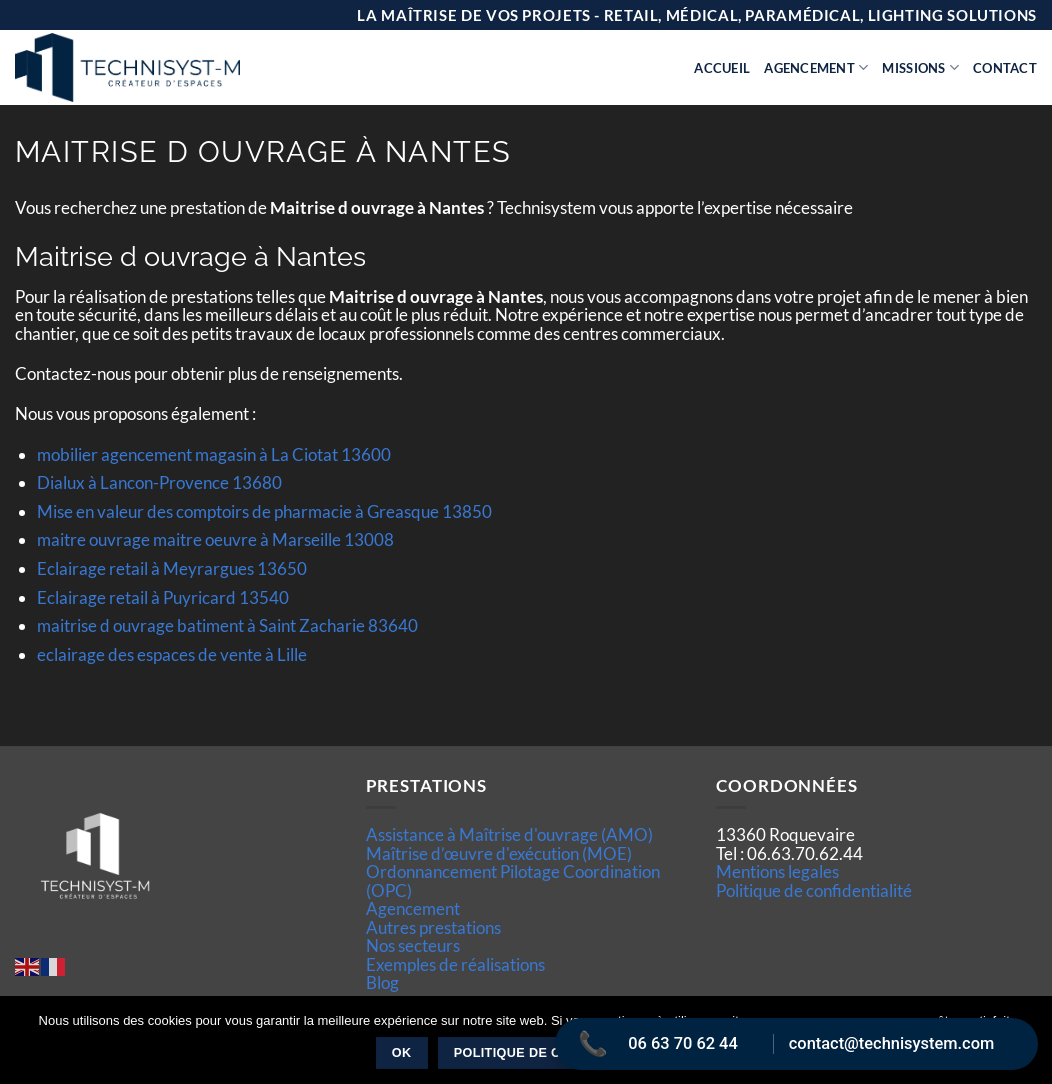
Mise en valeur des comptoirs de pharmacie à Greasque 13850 (264, 511)
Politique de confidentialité (814, 890)
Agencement (816, 67)
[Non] (1025, 1046)
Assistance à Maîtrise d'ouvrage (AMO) (509, 834)
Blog (382, 982)
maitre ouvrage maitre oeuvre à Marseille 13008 (215, 539)
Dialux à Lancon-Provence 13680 (159, 482)
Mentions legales (777, 871)
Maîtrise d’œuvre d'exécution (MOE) (499, 853)
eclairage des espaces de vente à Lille (172, 654)
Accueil (722, 68)
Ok (402, 1053)
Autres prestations (433, 927)
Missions (920, 67)
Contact (1005, 68)
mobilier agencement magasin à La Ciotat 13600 (214, 454)
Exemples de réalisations (455, 964)
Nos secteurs (413, 945)
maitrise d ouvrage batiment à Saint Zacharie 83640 (227, 625)
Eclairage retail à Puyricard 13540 (163, 597)
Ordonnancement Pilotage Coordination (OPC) (513, 880)
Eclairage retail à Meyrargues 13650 (172, 568)
